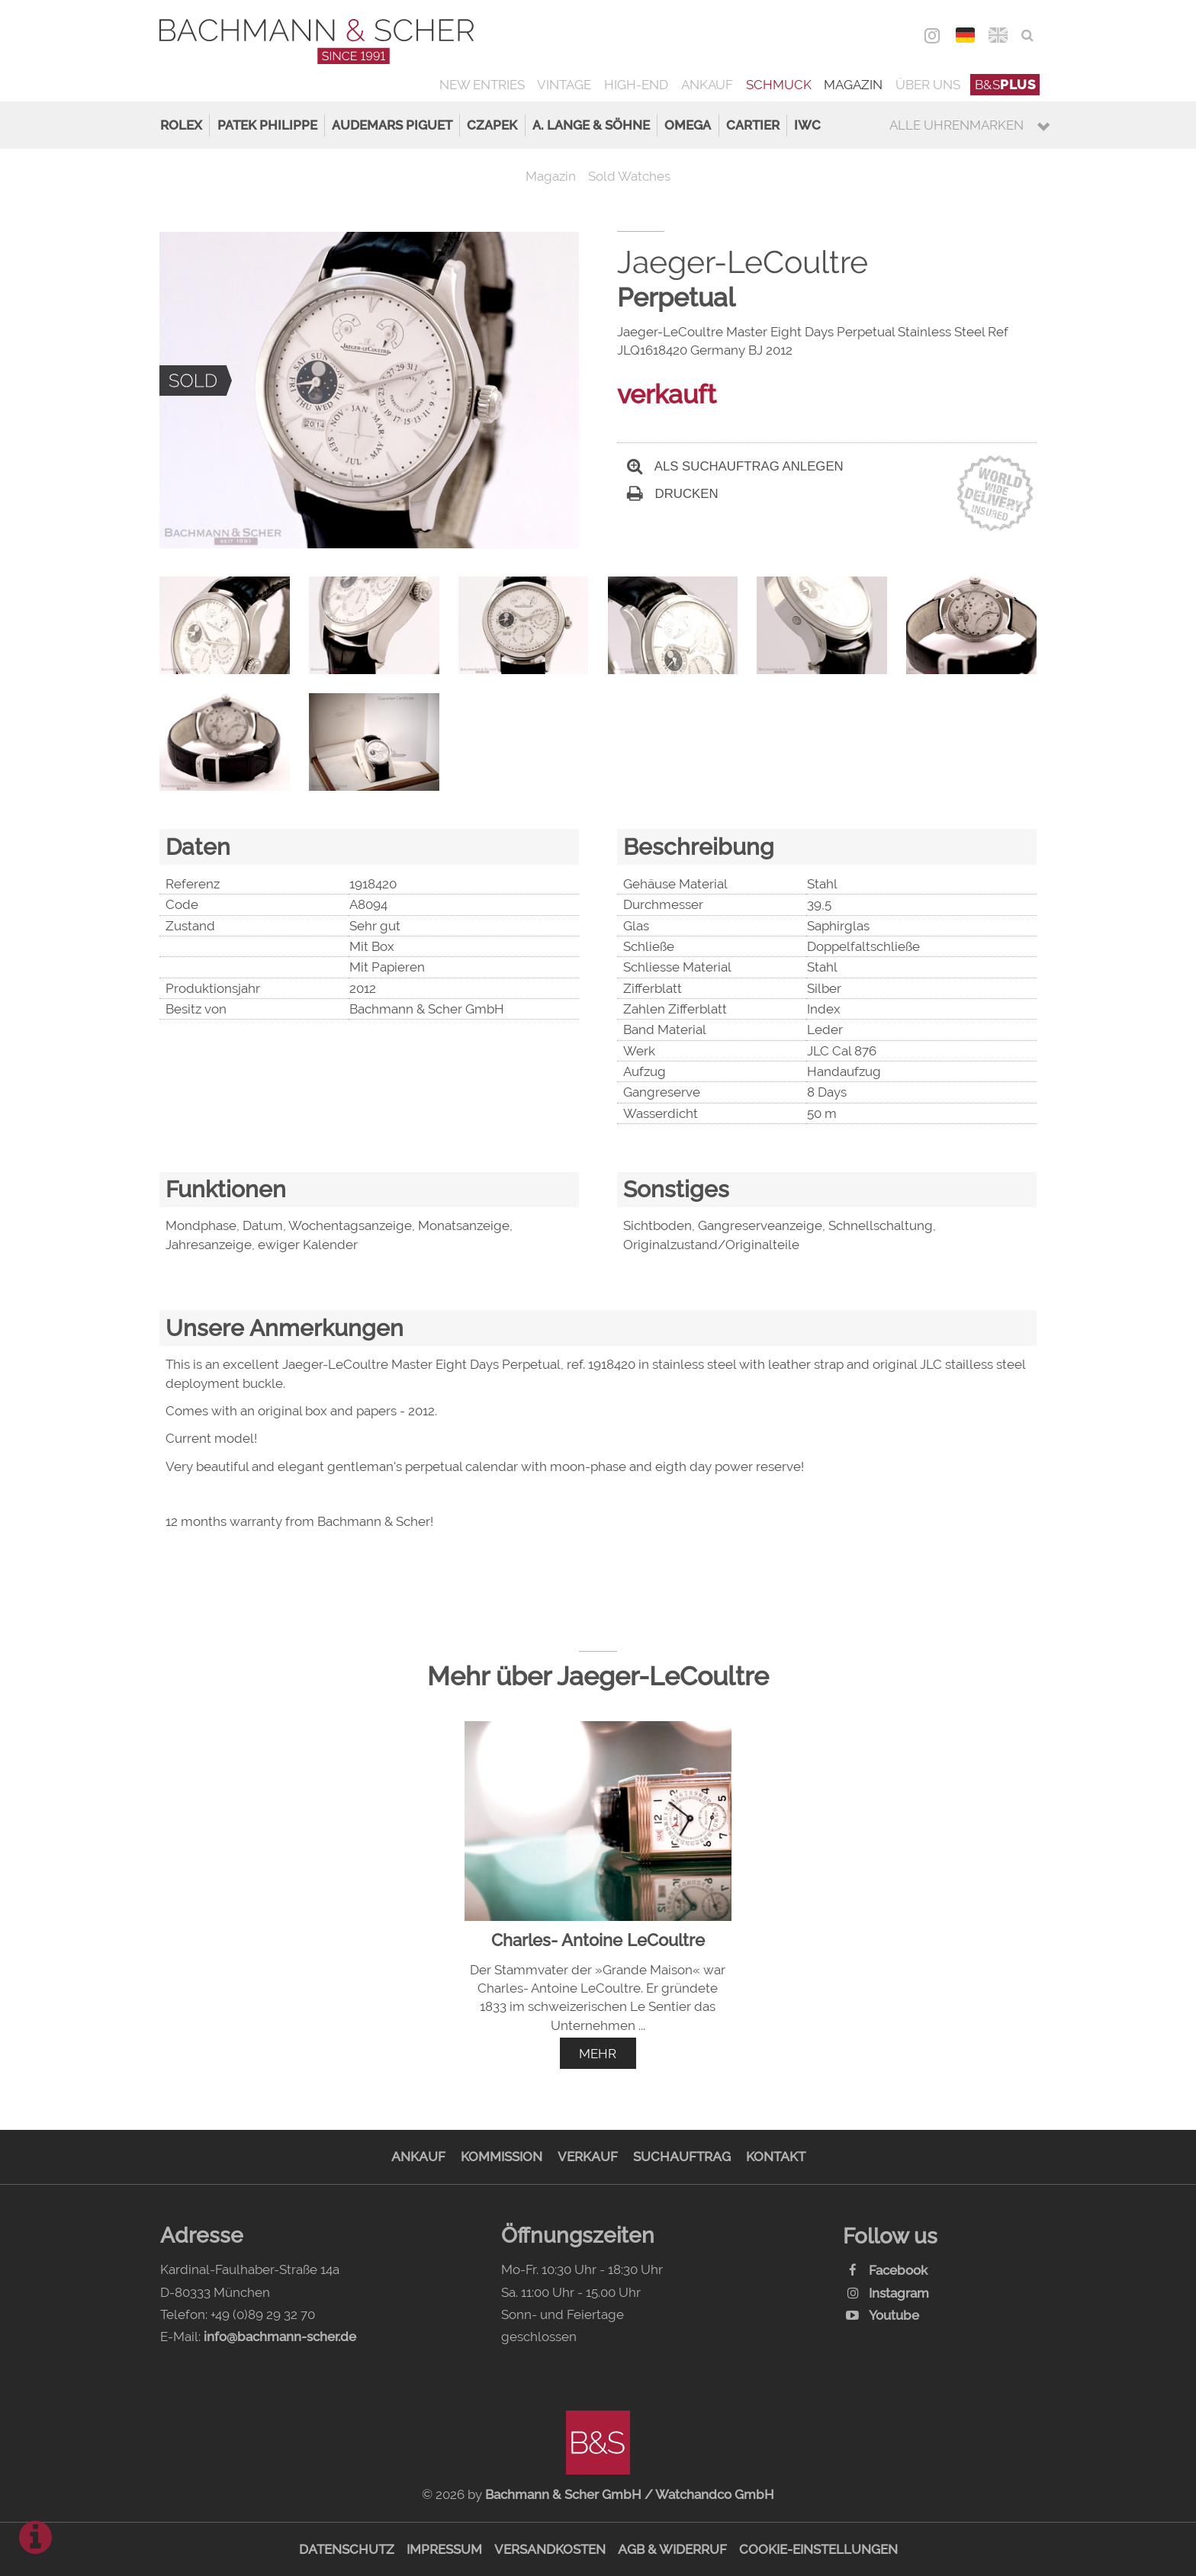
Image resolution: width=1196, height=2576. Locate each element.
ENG (998, 35)
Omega (687, 125)
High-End (636, 84)
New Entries (482, 84)
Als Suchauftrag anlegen (735, 466)
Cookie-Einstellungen (818, 2549)
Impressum (444, 2549)
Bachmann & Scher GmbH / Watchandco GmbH (629, 2494)
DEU (965, 35)
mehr (597, 2053)
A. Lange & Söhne (591, 125)
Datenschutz (346, 2549)
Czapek (492, 125)
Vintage (564, 84)
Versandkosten (550, 2549)
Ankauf (707, 84)
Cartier (753, 125)
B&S (1005, 84)
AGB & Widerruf (672, 2549)
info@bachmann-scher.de (280, 2336)
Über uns (927, 84)
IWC (807, 125)
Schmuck (779, 84)
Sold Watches (629, 176)
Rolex (181, 125)
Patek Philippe (267, 125)
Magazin (853, 84)
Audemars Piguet (392, 125)
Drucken (673, 494)
